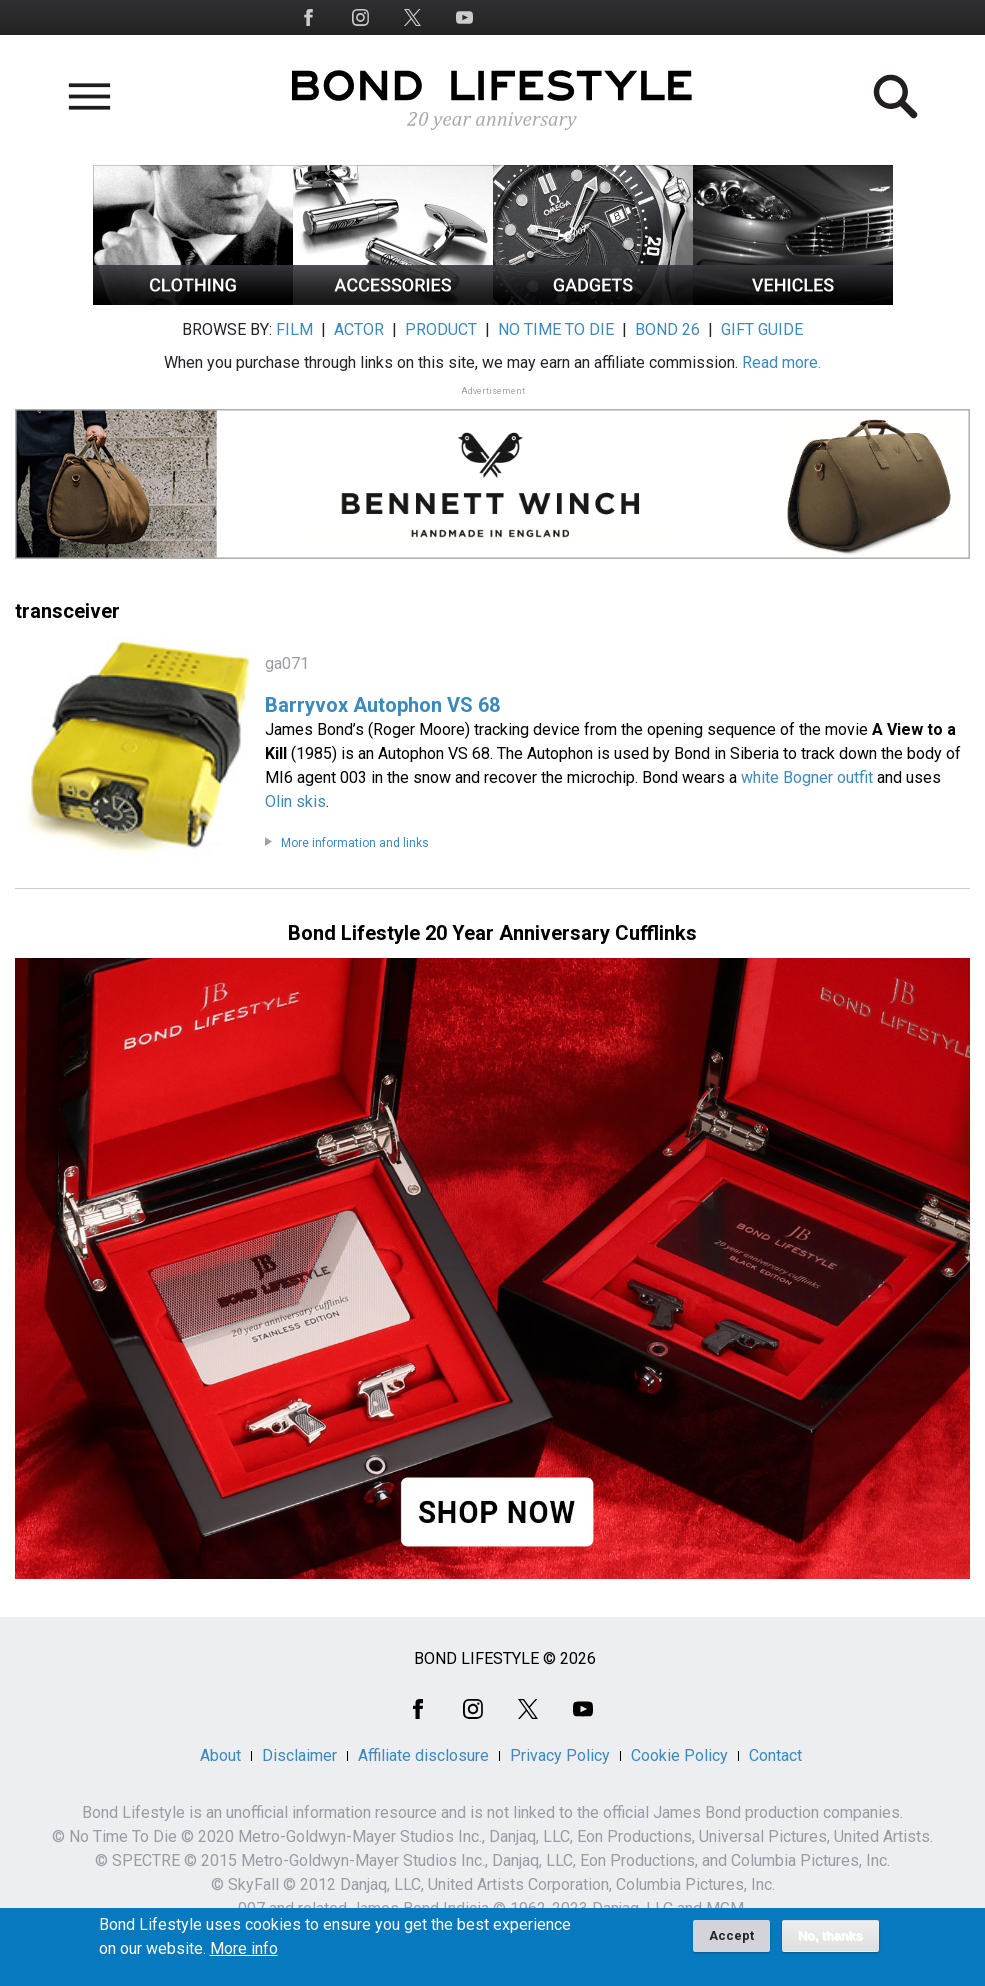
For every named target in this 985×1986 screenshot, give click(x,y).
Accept (731, 1941)
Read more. (781, 362)
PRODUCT (441, 329)
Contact (775, 1755)
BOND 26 (667, 329)
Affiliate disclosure (423, 1755)
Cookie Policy (679, 1755)
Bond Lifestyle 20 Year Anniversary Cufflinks (492, 933)
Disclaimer (299, 1755)
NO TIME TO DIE (556, 329)
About (220, 1755)
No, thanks (830, 1942)
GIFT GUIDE (762, 329)
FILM (294, 329)
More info (244, 1955)
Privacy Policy (560, 1755)
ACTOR (359, 329)
